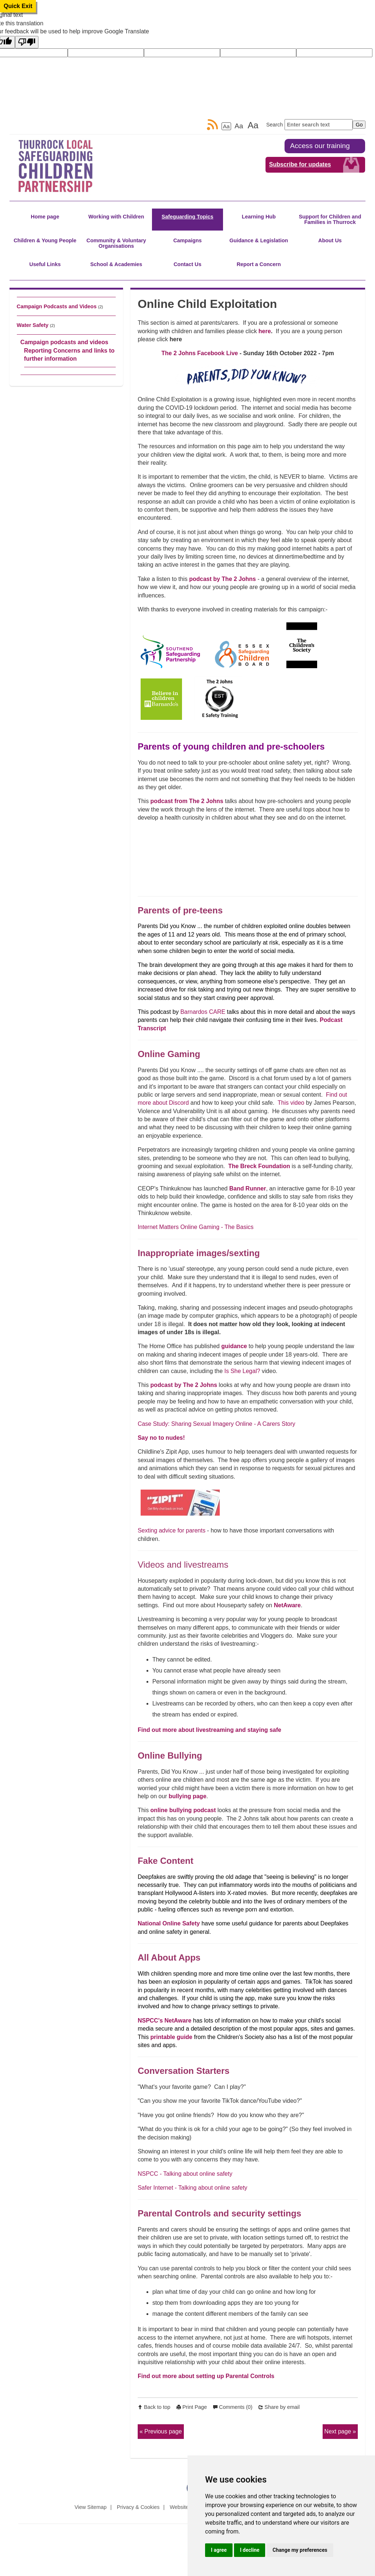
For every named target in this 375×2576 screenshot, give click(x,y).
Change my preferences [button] (299, 2550)
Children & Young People (45, 240)
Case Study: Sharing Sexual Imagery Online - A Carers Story (216, 1424)
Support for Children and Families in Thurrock (330, 219)
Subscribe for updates (300, 164)
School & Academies (116, 264)
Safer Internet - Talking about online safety (192, 2188)
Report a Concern (259, 264)
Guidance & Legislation (259, 240)
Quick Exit (18, 6)
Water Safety (33, 325)
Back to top (157, 2407)
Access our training (320, 146)
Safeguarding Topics (187, 217)
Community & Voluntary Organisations (116, 243)
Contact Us (187, 264)
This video (291, 1103)
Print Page (194, 2407)
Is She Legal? (242, 1371)
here (265, 331)
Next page (337, 2431)
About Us (330, 240)
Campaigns (187, 240)
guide (185, 2037)
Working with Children (116, 217)
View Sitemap (90, 2507)
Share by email (282, 2407)
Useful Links (45, 264)
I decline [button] (249, 2550)
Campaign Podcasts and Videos (57, 306)
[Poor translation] (26, 42)
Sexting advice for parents (171, 1530)
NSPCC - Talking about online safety (185, 2174)
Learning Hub (259, 217)
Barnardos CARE (202, 1012)
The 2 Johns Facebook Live (199, 353)
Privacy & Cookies (138, 2507)
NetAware (287, 1605)
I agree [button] (219, 2550)
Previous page (163, 2431)
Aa (226, 126)
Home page (45, 217)
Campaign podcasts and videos (64, 342)
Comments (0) (235, 2407)
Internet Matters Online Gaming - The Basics (195, 1227)
